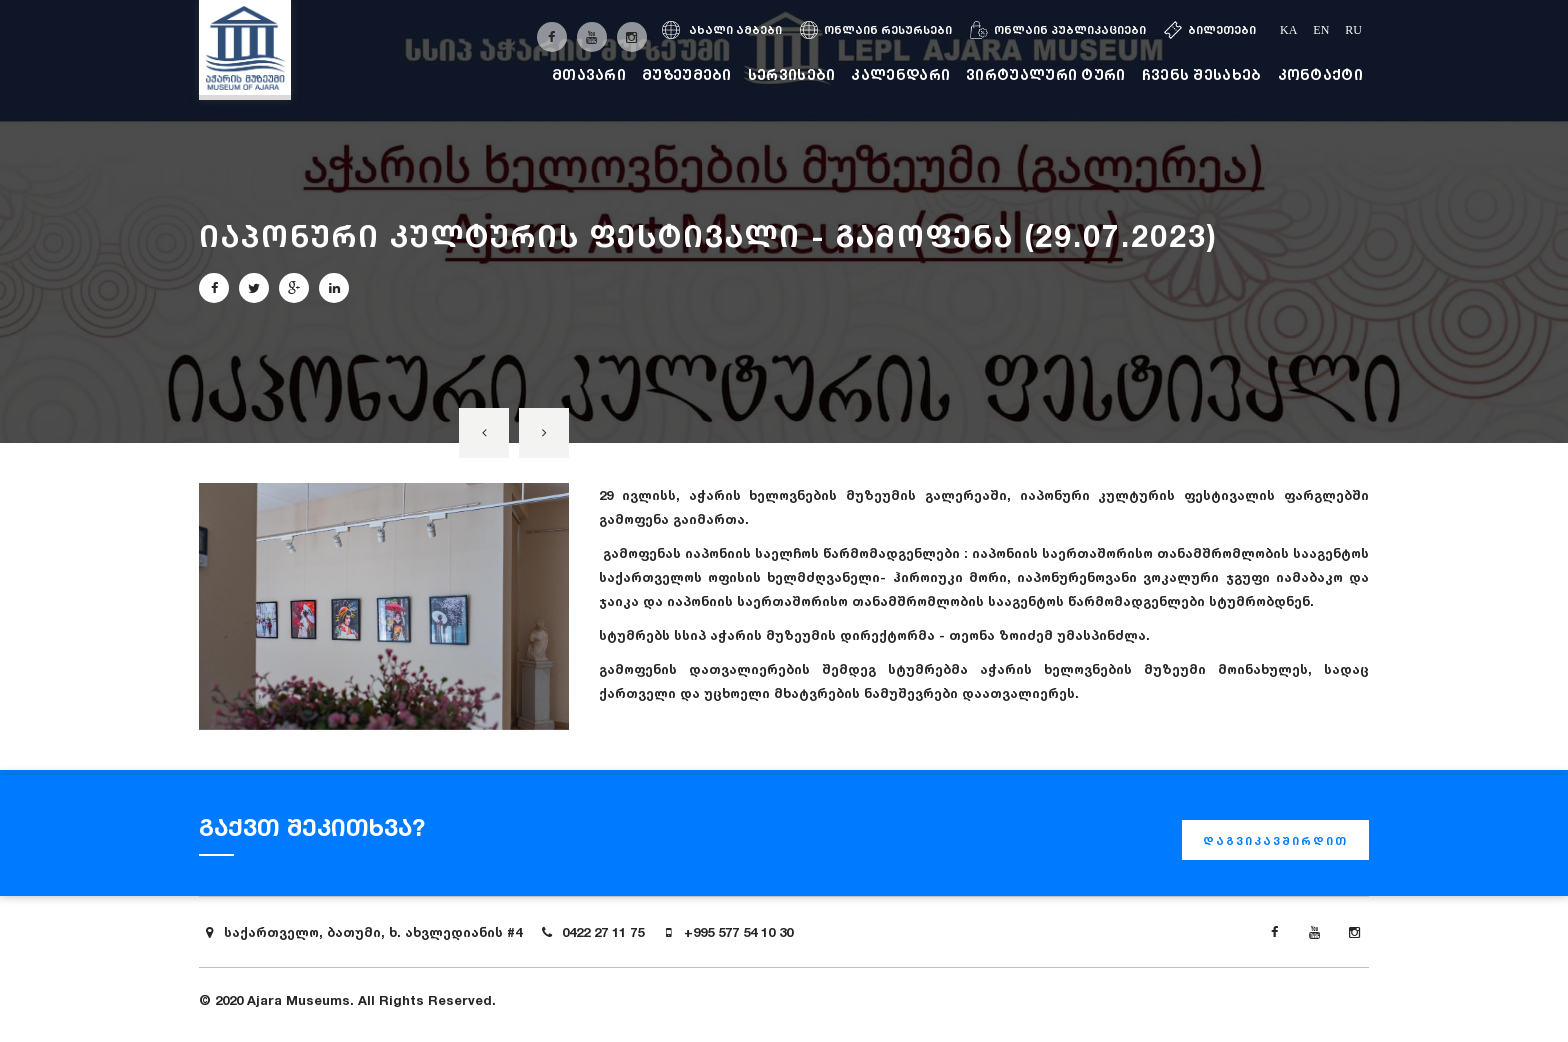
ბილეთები (1210, 30)
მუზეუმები (687, 74)
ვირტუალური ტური (1046, 74)
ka (1288, 30)
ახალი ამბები (722, 30)
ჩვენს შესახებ (1202, 74)
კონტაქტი (1320, 74)
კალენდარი (900, 74)
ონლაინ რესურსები (876, 30)
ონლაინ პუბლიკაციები (1058, 30)
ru (1353, 30)
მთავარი (589, 74)
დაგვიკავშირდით (1275, 841)
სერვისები (792, 74)
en (1321, 30)
